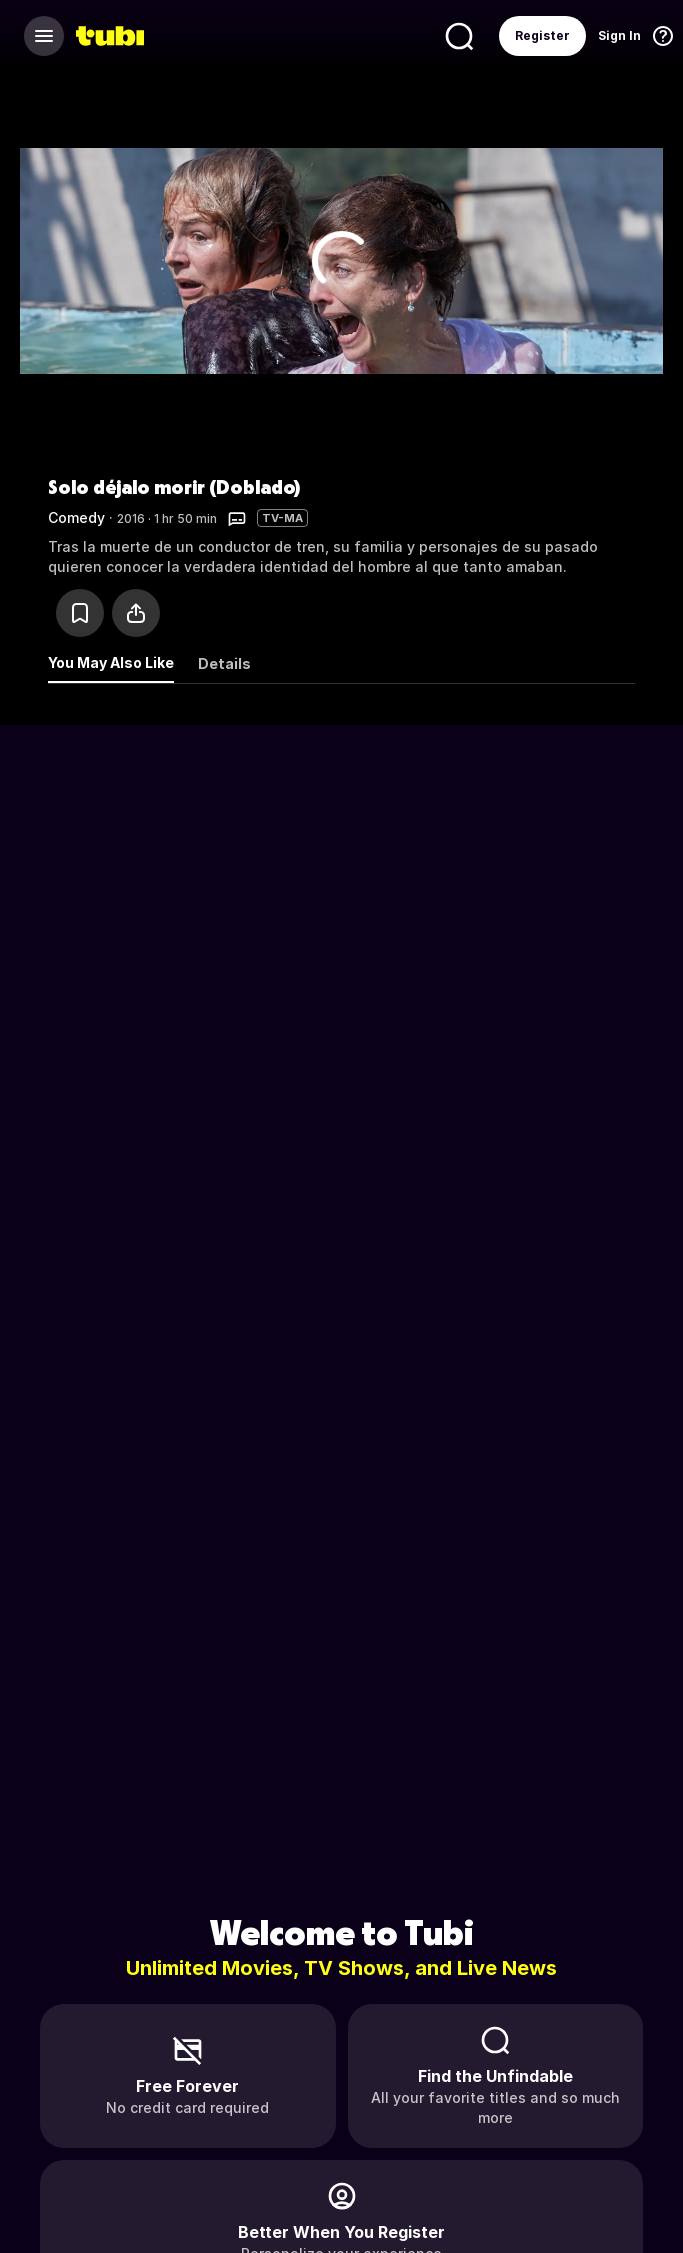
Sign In (619, 35)
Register (542, 35)
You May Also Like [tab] (111, 662)
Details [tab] (224, 663)
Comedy (76, 517)
